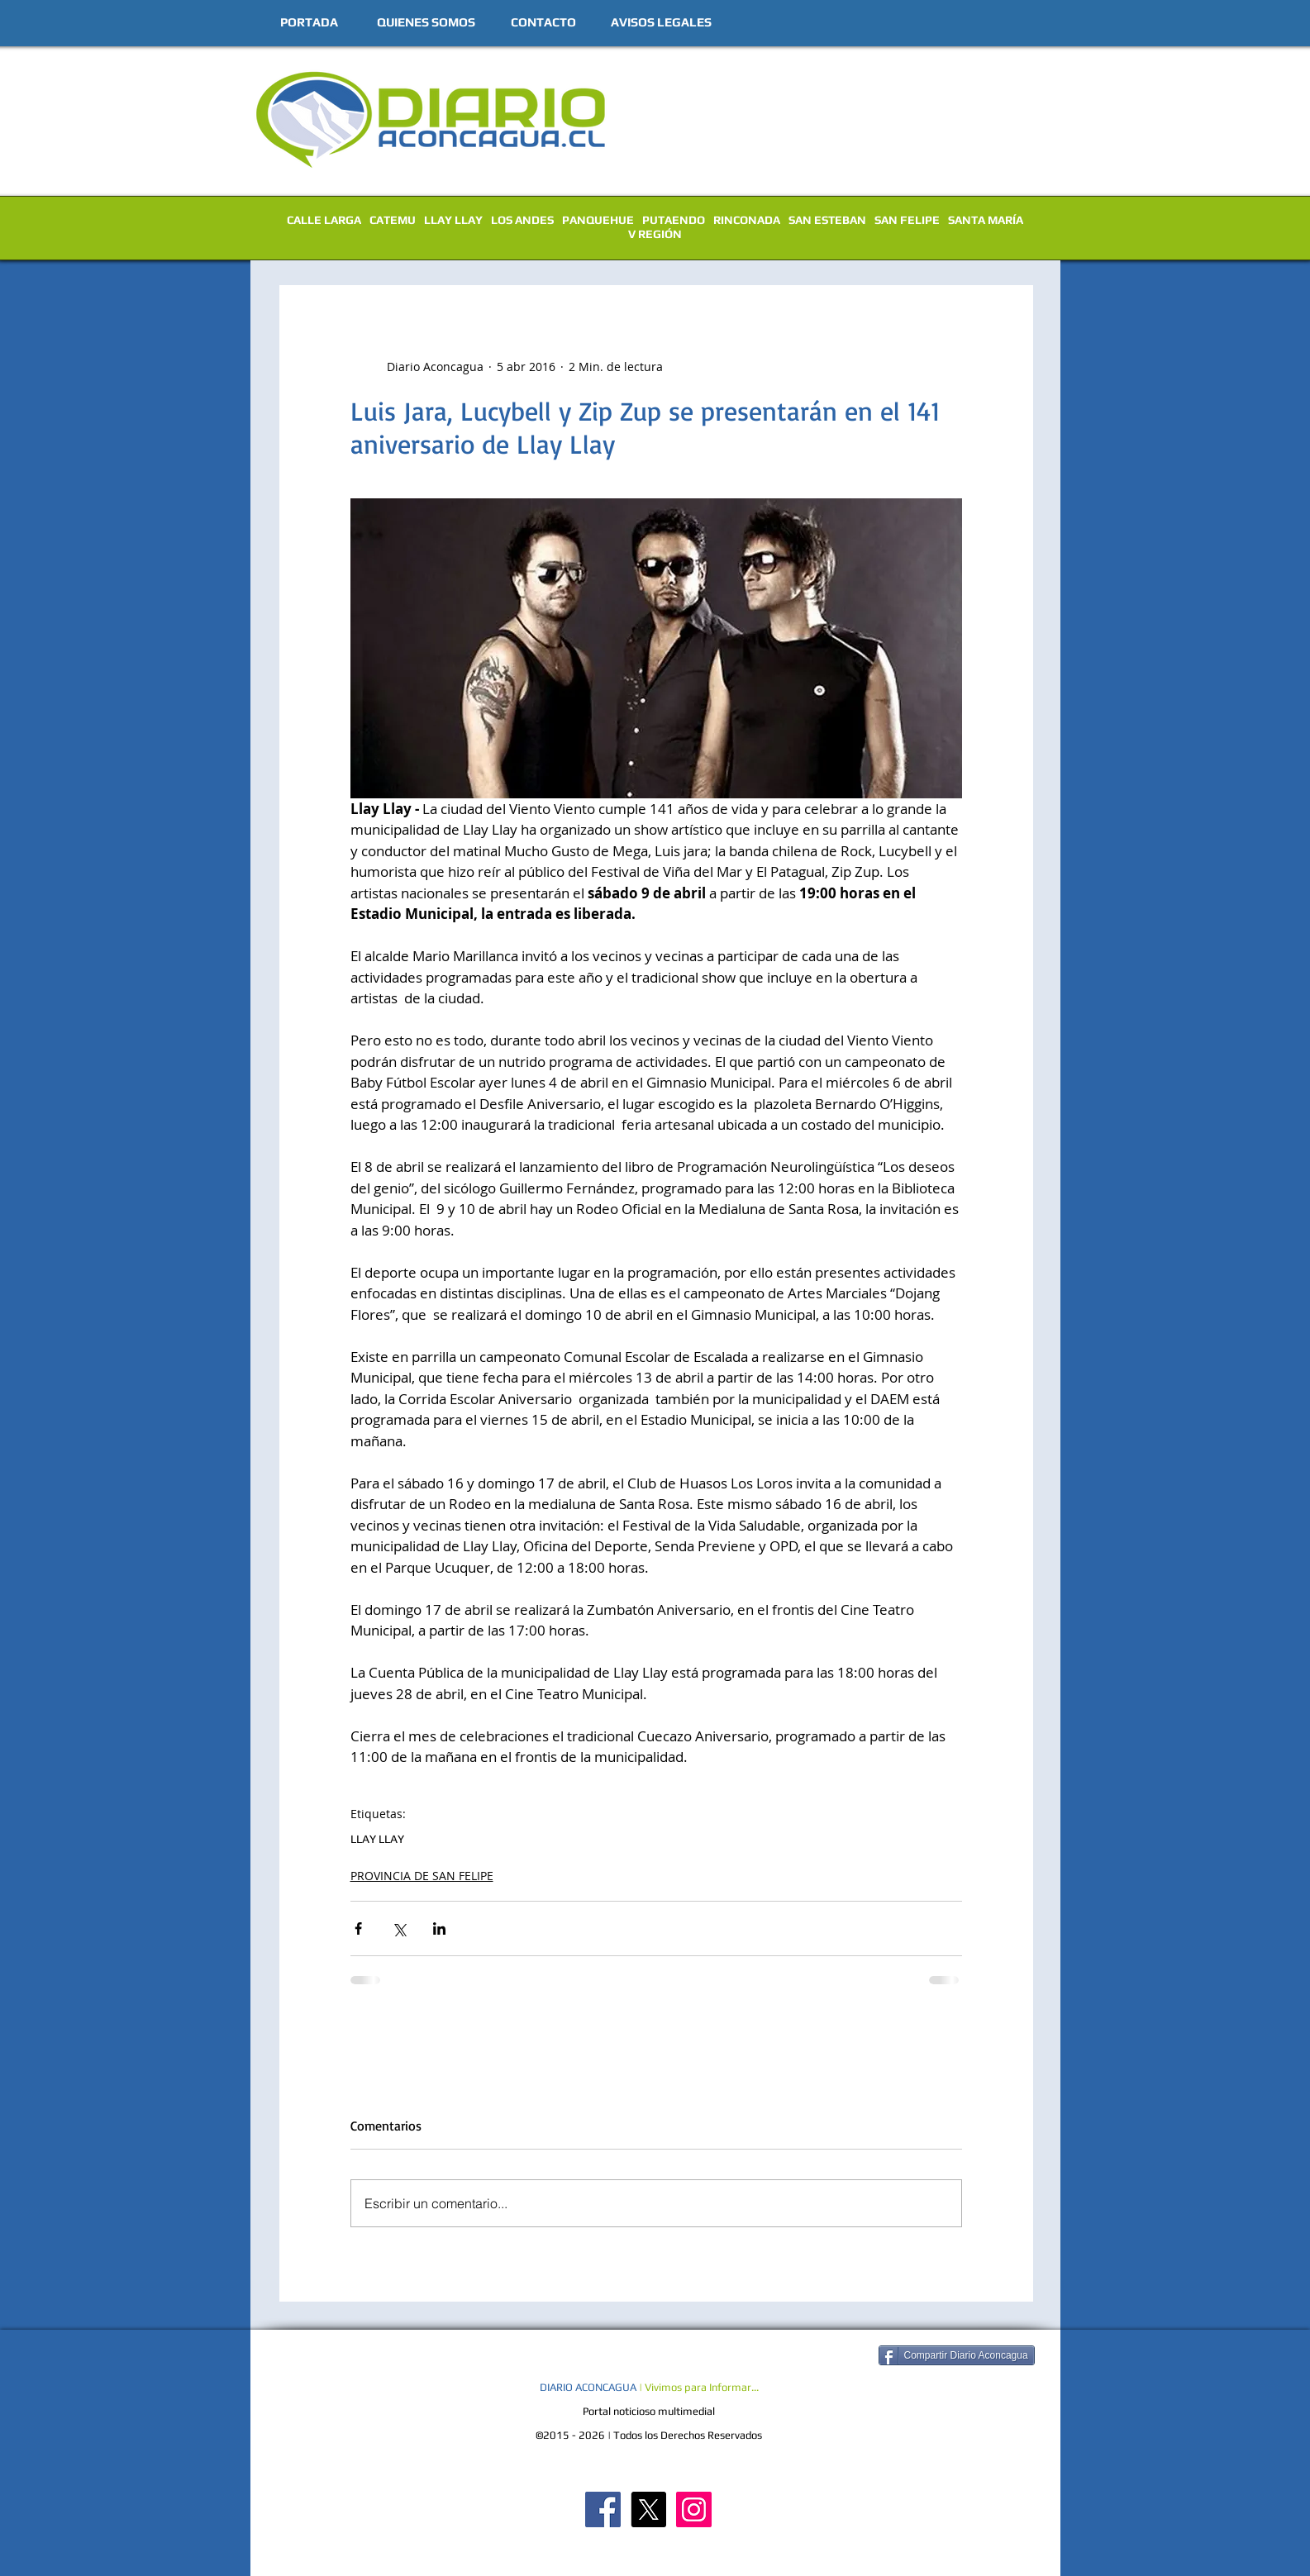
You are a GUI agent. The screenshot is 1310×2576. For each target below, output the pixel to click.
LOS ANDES (522, 219)
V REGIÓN (655, 233)
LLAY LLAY (453, 219)
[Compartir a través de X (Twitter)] (399, 1928)
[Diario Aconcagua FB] (603, 2509)
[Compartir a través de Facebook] (358, 1928)
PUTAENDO (673, 219)
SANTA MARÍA (985, 219)
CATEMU (392, 219)
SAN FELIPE (907, 219)
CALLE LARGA (324, 219)
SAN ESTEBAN (827, 219)
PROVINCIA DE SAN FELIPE (421, 1875)
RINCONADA (746, 219)
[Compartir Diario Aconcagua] (957, 2355)
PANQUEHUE (598, 219)
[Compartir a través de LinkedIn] (439, 1928)
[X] (648, 2509)
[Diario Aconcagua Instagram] (694, 2509)
